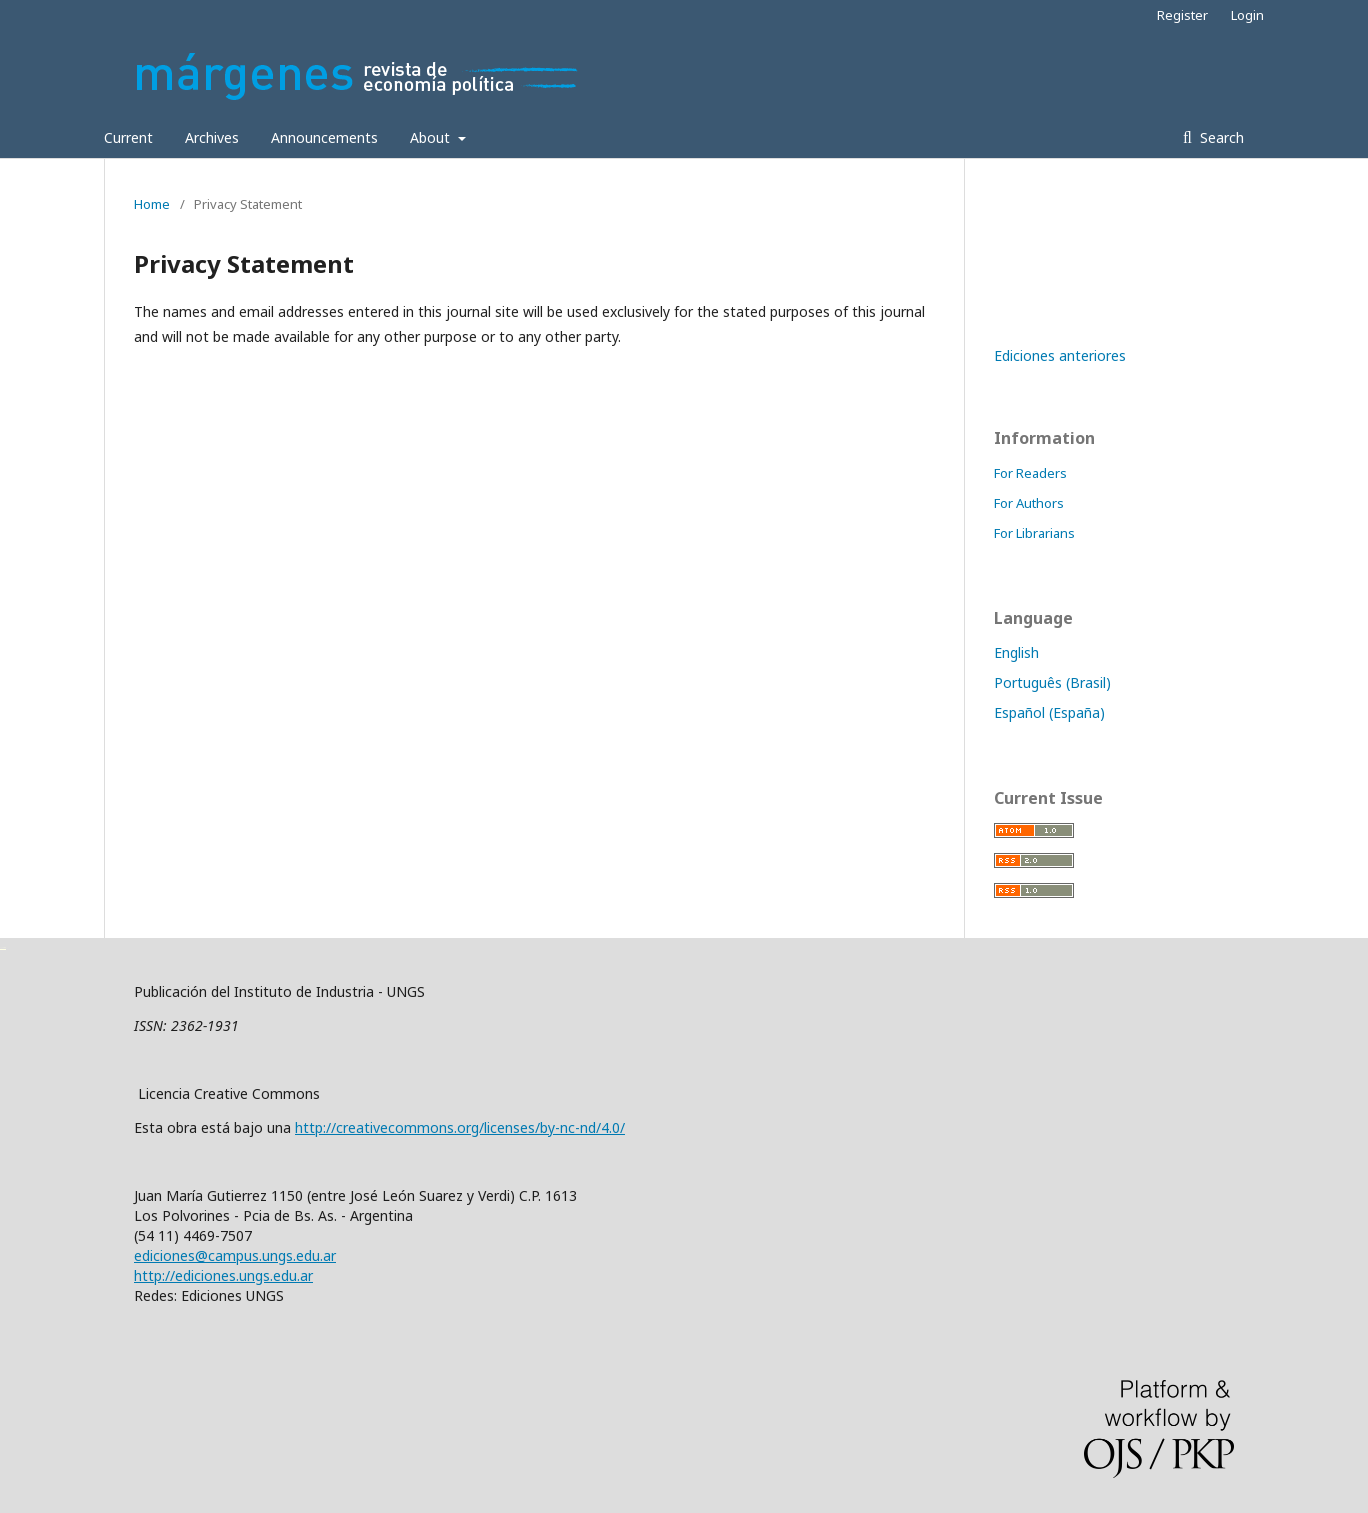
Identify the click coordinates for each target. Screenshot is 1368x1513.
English (1016, 652)
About (432, 137)
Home (152, 204)
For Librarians (1034, 533)
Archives (212, 137)
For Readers (1030, 473)
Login (1247, 15)
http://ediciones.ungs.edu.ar (223, 1275)
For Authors (1029, 503)
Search (1220, 137)
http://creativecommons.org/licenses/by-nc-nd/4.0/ (460, 1127)
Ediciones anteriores (1060, 355)
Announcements (324, 137)
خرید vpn (3, 947)
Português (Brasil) (1052, 682)
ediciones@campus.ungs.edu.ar (235, 1255)
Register (1182, 15)
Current (128, 137)
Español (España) (1049, 712)
